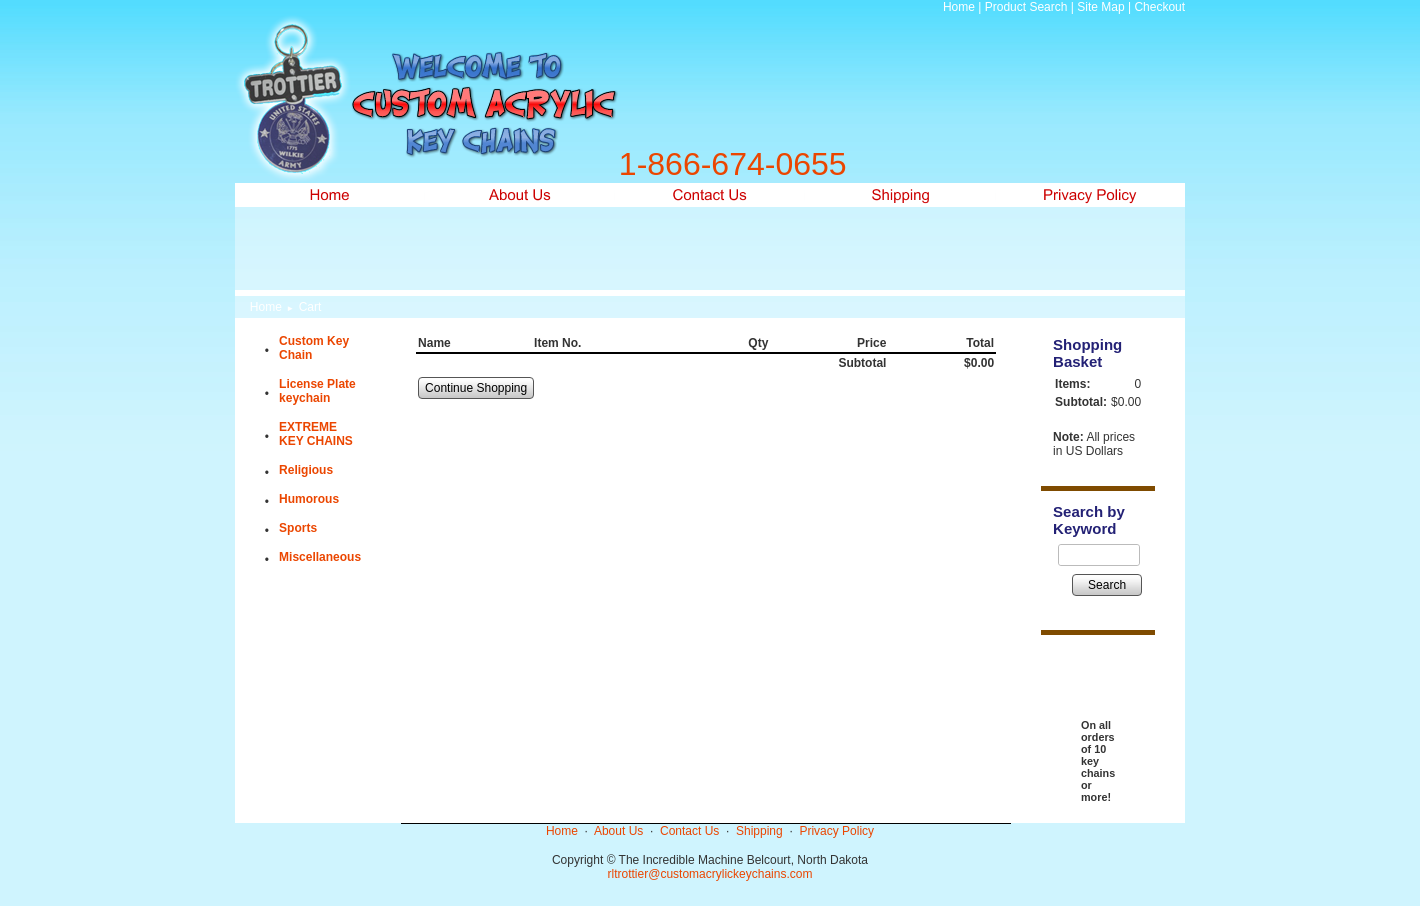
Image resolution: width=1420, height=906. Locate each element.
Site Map (1100, 7)
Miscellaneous (320, 557)
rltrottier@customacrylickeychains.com (710, 874)
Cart (310, 307)
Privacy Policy (836, 831)
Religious (306, 470)
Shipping (759, 831)
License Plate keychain (317, 391)
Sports (298, 528)
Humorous (309, 499)
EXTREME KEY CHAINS (316, 434)
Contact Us (689, 831)
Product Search (1026, 7)
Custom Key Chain (314, 348)
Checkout (1159, 7)
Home (959, 7)
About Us (618, 831)
